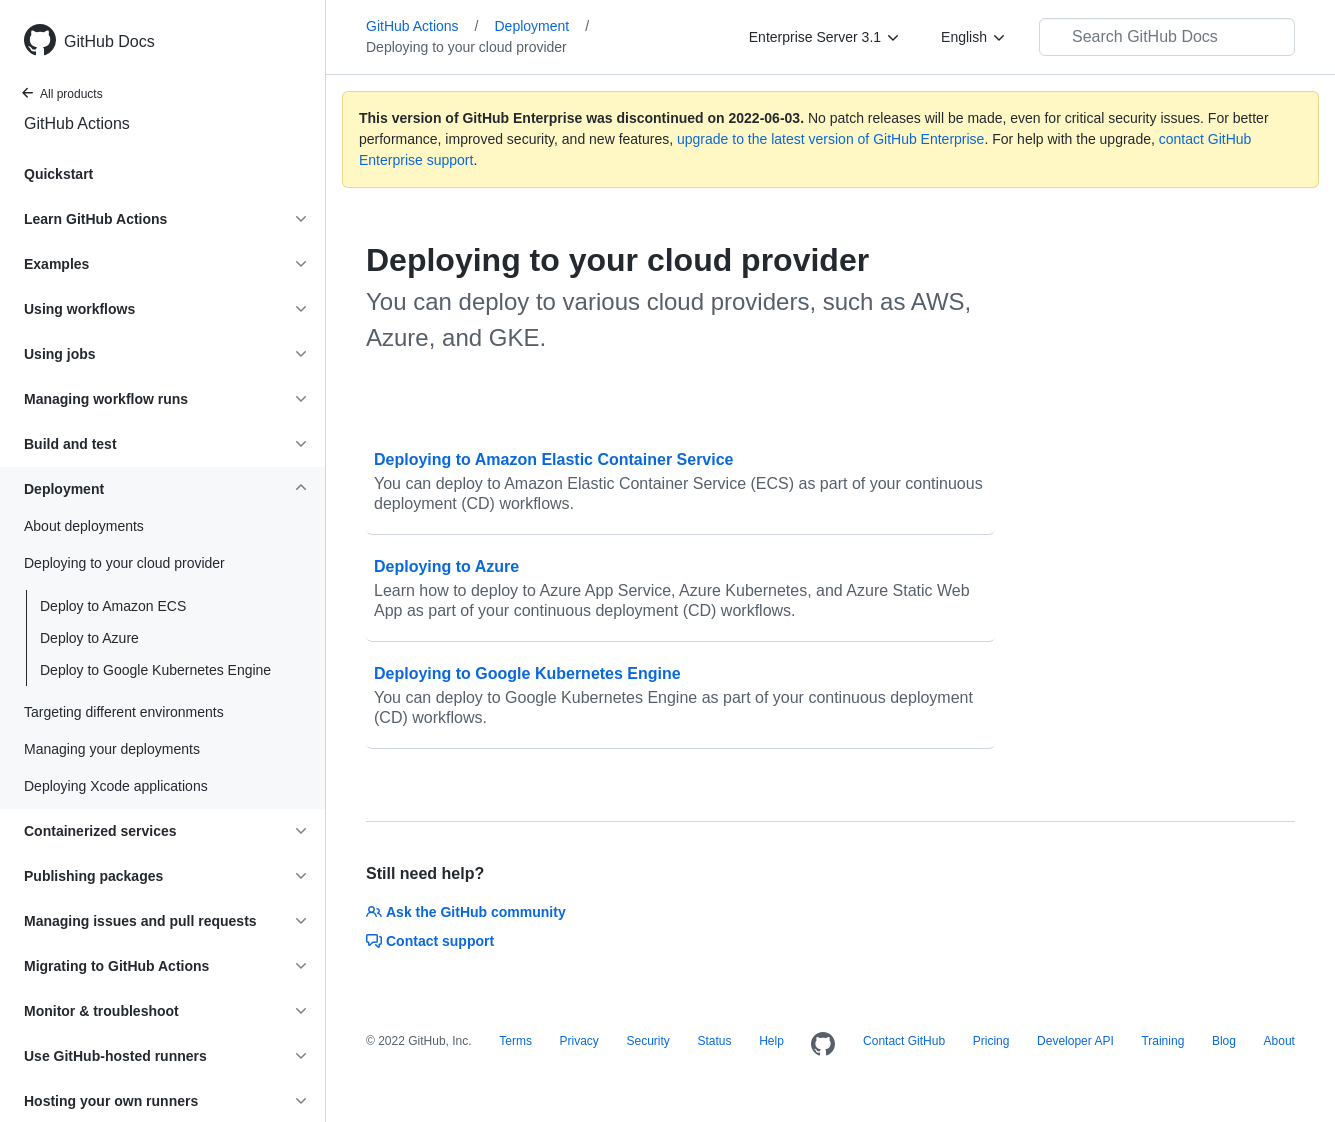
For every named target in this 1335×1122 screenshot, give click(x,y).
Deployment (542, 26)
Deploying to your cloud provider (466, 47)
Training (1162, 1041)
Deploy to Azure (89, 638)
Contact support (430, 941)
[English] (974, 37)
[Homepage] (823, 1045)
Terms (515, 1041)
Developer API (1075, 1041)
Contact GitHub (904, 1041)
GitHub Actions (77, 123)
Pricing (991, 1041)
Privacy (579, 1041)
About (1279, 1041)
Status (714, 1041)
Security (647, 1041)
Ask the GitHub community (466, 912)
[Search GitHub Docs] (1167, 37)
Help (771, 1041)
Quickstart (58, 174)
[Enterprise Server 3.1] (825, 37)
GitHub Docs (109, 41)
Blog (1224, 1041)
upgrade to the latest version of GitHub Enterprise (830, 139)
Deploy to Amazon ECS (113, 606)
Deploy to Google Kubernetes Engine (155, 670)
